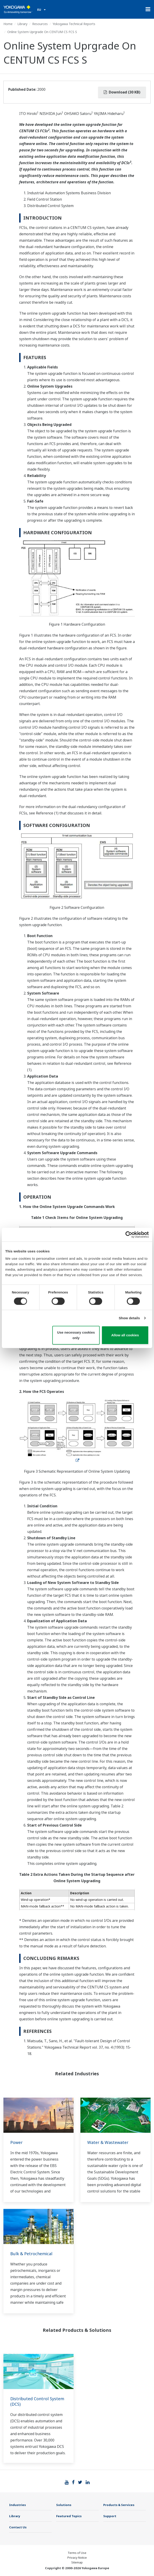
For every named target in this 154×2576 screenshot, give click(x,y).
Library (22, 24)
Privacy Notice (77, 2557)
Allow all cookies (125, 1335)
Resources (40, 24)
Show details (129, 1318)
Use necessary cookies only (76, 1335)
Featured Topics (69, 2516)
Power (16, 2142)
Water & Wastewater (107, 2142)
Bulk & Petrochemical (31, 2253)
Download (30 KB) (122, 92)
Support (109, 2516)
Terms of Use (77, 2553)
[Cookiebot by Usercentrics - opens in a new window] (129, 1234)
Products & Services (118, 2505)
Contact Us (18, 2527)
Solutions (63, 2505)
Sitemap (77, 2562)
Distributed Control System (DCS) (37, 2401)
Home (8, 24)
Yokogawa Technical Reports (74, 24)
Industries (17, 2505)
